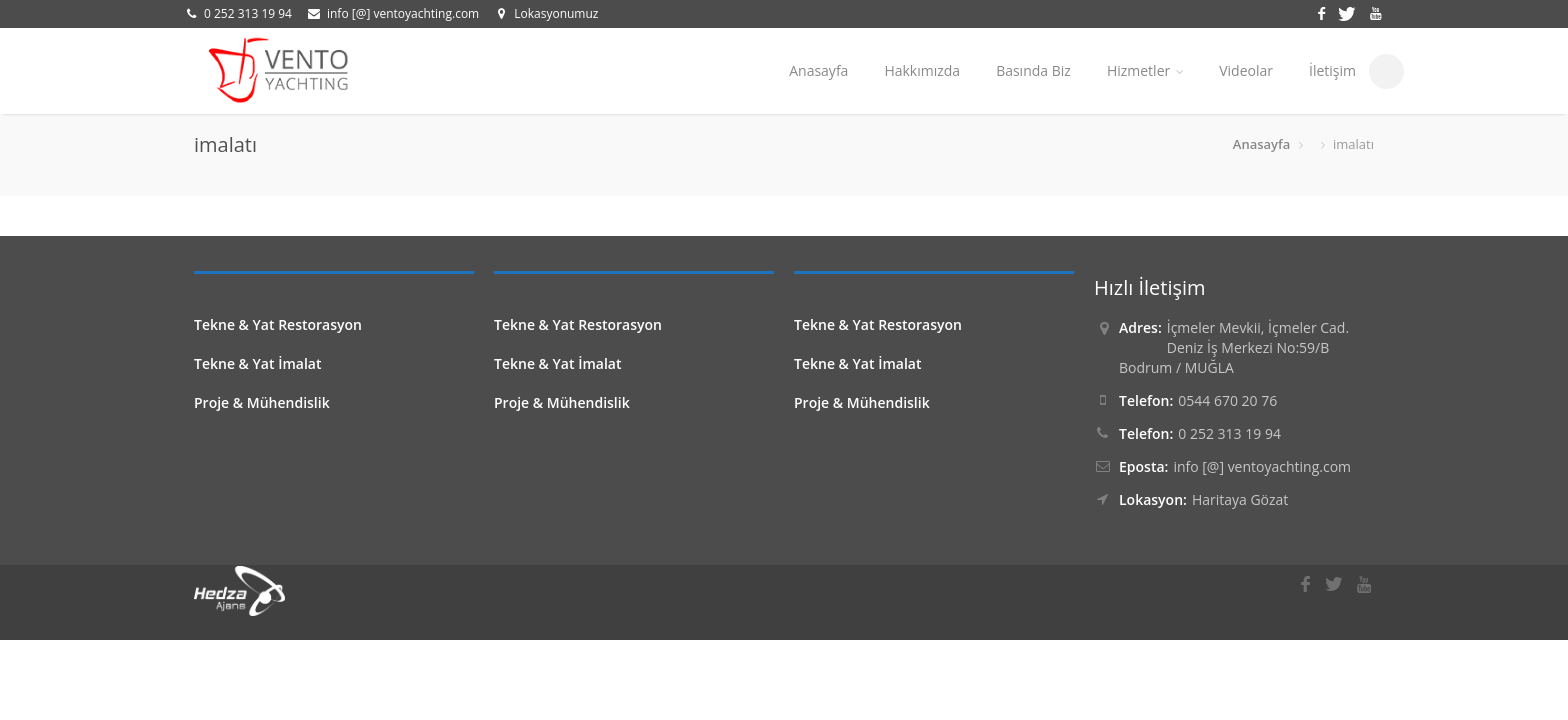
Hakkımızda (922, 70)
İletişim (1332, 70)
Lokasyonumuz (556, 13)
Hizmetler (1145, 70)
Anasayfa (818, 70)
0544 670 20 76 (1227, 400)
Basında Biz (1033, 70)
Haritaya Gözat (1240, 499)
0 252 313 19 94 (248, 13)
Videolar (1246, 70)
